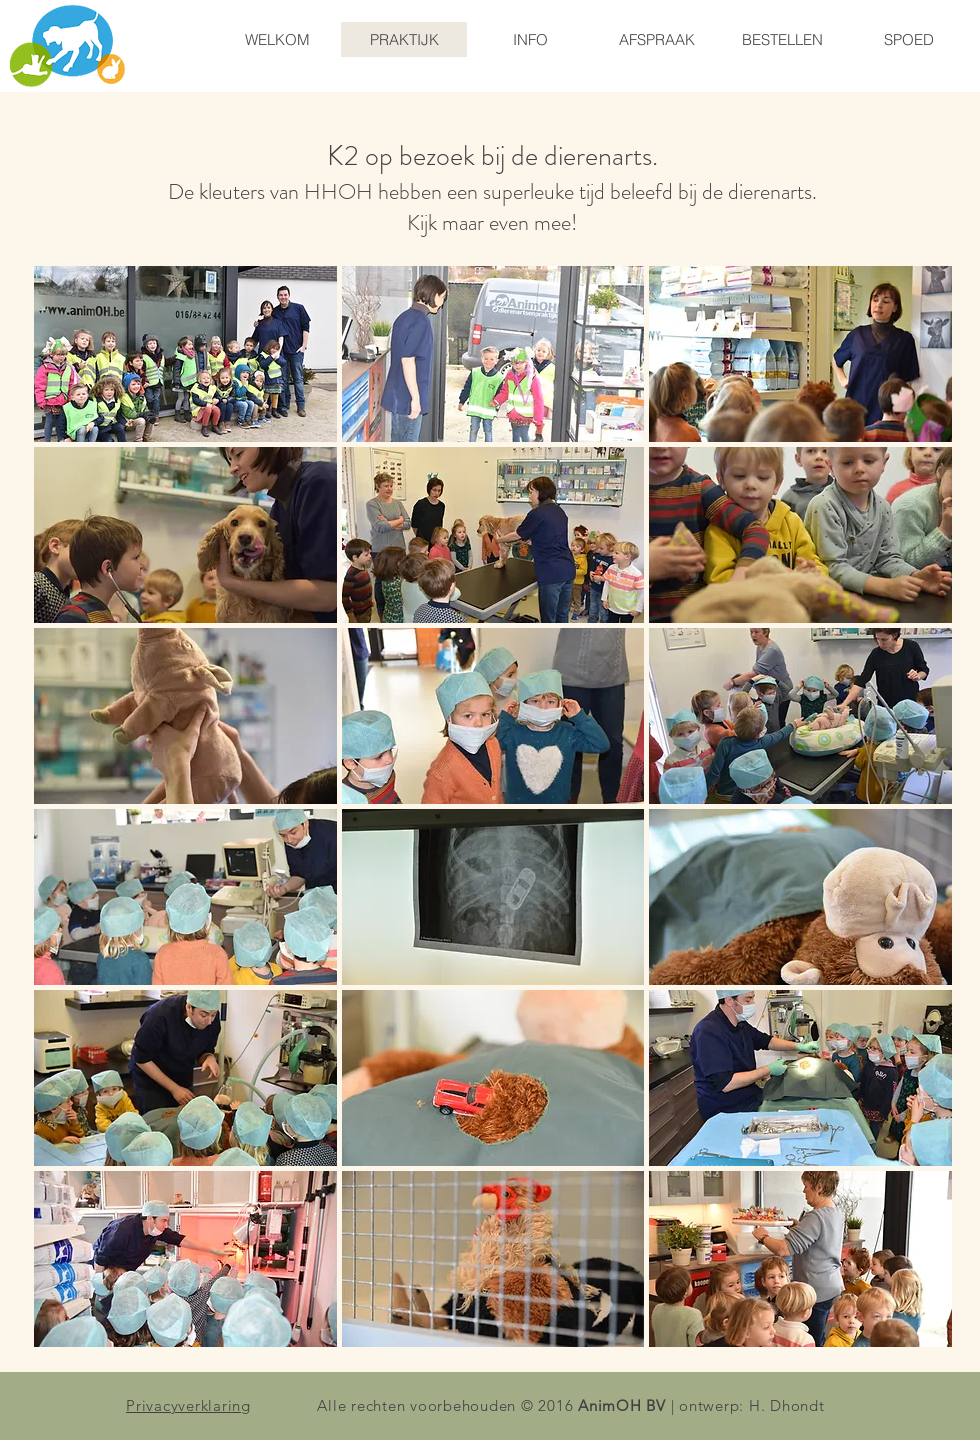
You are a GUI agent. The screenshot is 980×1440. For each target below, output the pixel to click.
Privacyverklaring (188, 1405)
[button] (185, 354)
